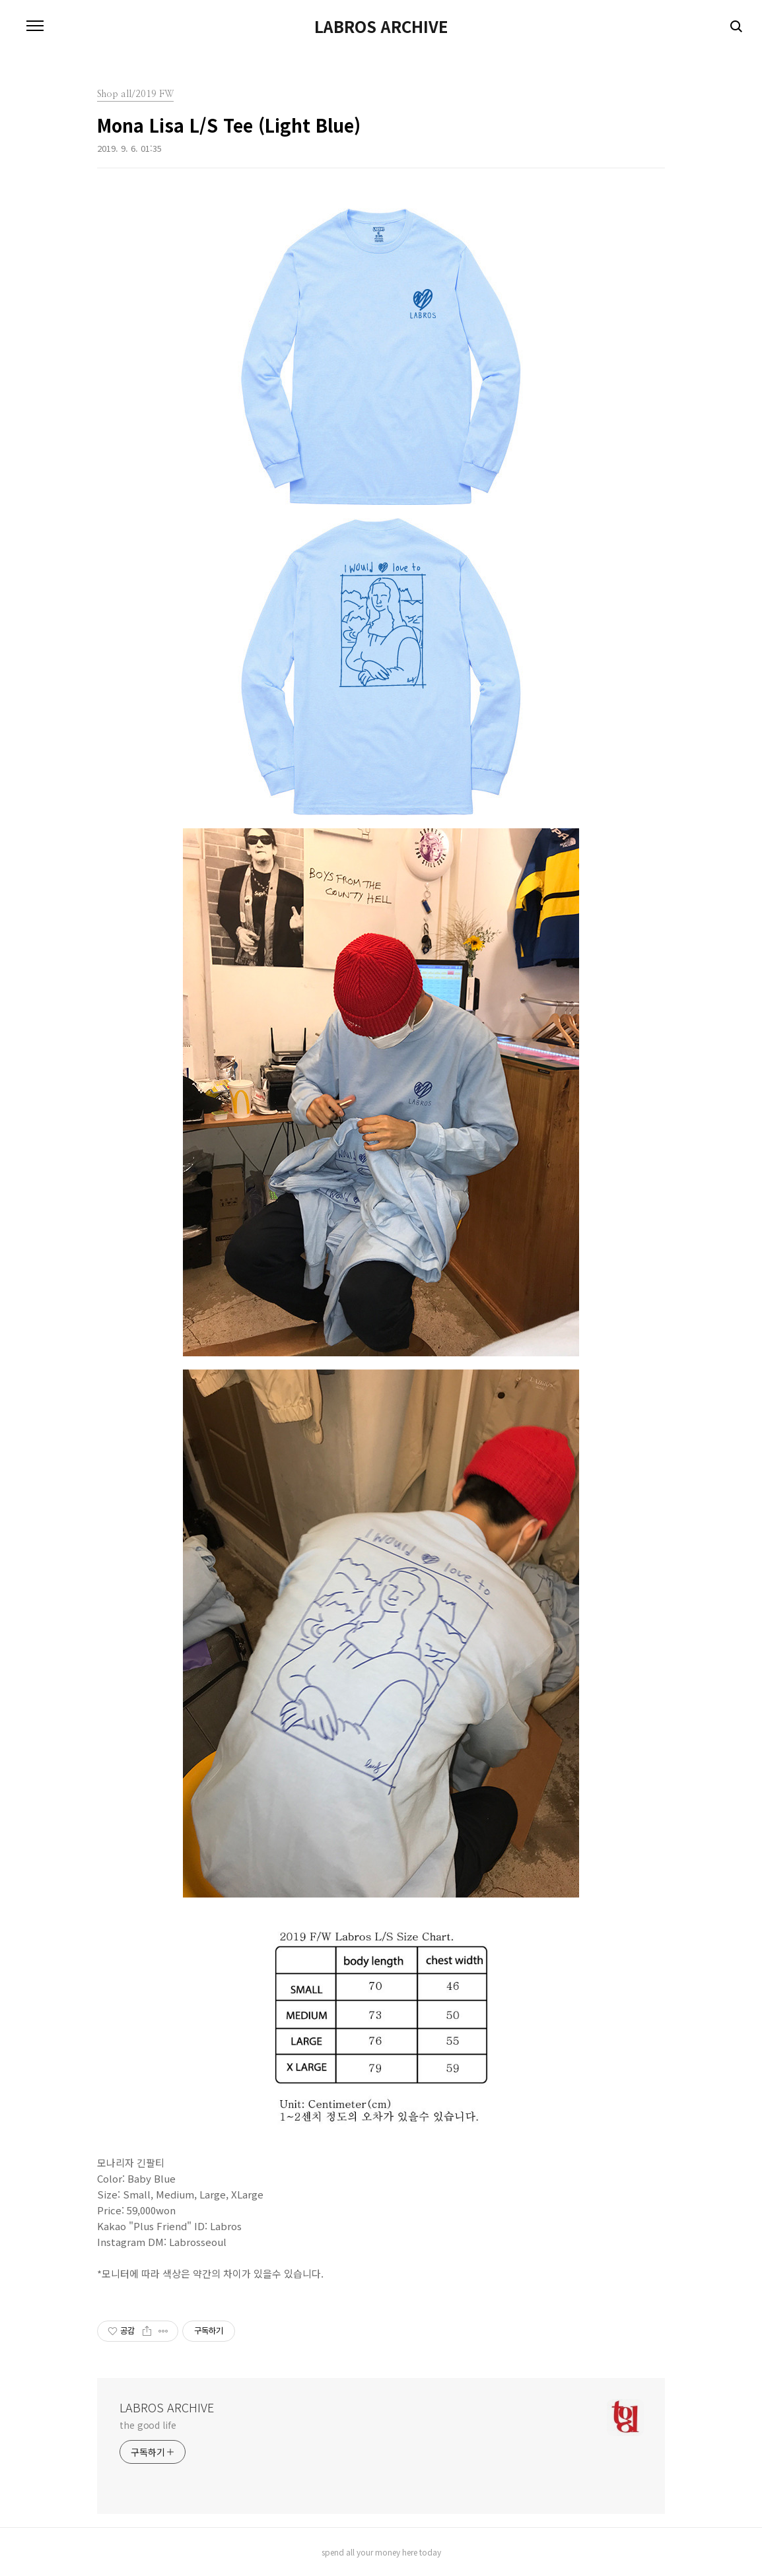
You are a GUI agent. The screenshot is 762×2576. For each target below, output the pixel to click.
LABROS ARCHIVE (381, 26)
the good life (148, 2424)
